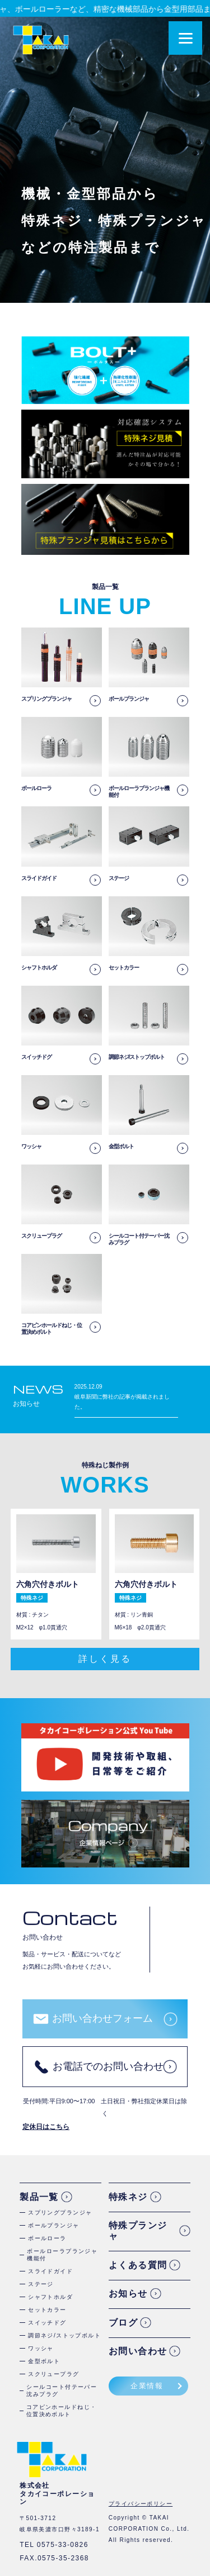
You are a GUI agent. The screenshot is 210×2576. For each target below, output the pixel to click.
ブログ (123, 2322)
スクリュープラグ (54, 2374)
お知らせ (128, 2293)
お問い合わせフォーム (102, 2018)
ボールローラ (47, 2238)
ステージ (41, 2284)
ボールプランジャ (54, 2225)
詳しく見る (105, 1659)
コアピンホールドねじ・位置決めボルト (61, 2410)
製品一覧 (39, 2197)
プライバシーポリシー (140, 2504)
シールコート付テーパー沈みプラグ (61, 2390)
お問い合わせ (138, 2351)
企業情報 (146, 2386)
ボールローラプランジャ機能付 (62, 2254)
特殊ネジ (128, 2197)
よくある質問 (138, 2265)
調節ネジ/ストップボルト (64, 2335)
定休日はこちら (45, 2127)
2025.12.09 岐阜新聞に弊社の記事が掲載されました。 (122, 1397)
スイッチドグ (47, 2323)
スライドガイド (50, 2271)
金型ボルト (44, 2361)
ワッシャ (41, 2348)
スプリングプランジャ (60, 2212)
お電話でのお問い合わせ (108, 2066)
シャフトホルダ (50, 2297)
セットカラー (47, 2310)
